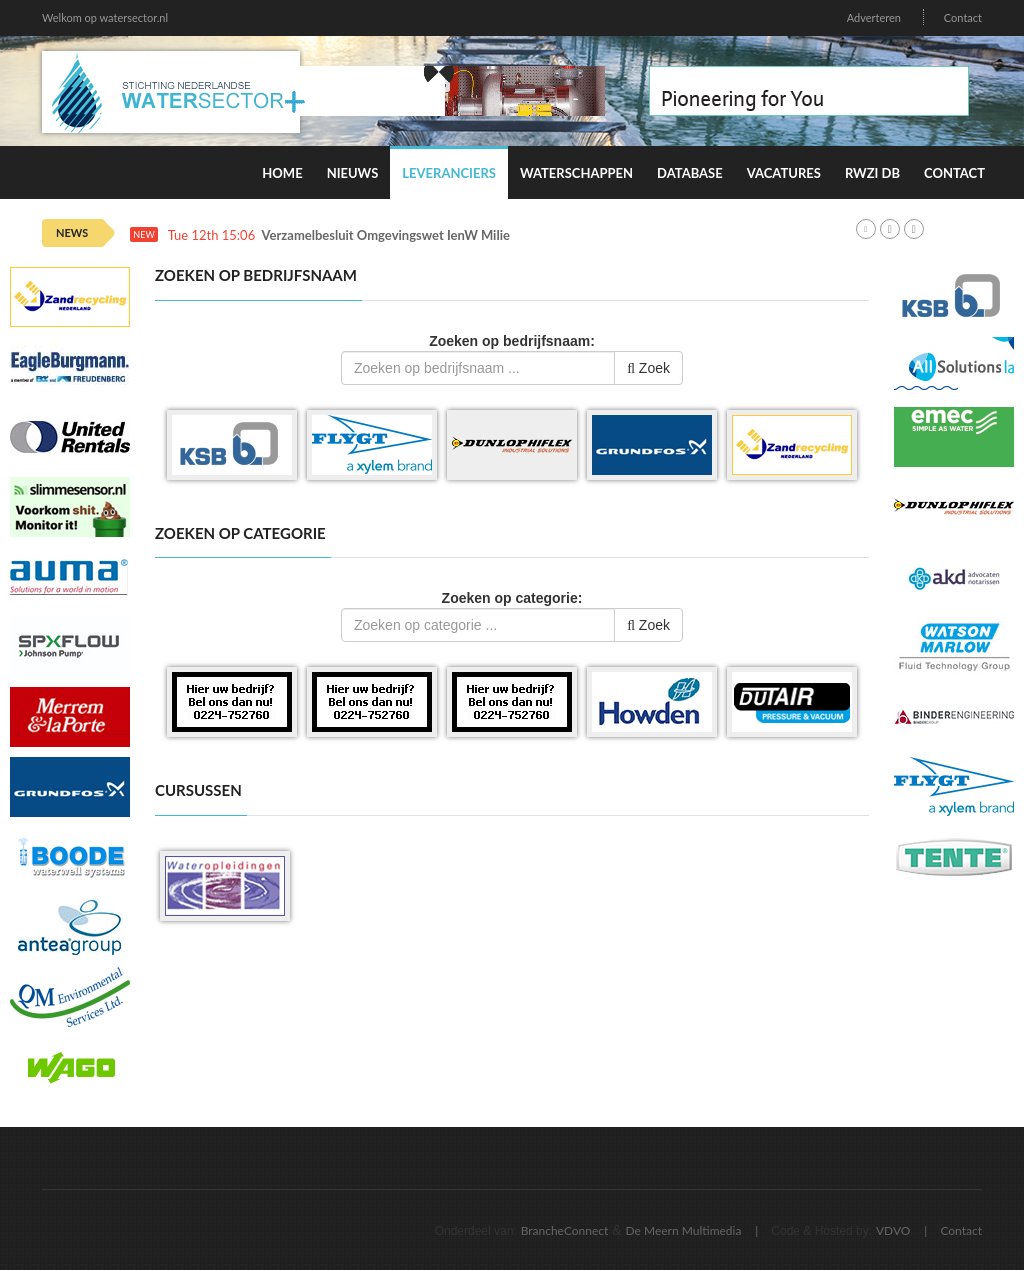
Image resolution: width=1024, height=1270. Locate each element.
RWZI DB (872, 173)
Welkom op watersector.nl (105, 17)
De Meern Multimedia (684, 1230)
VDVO (893, 1230)
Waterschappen (576, 173)
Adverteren (874, 17)
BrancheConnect (565, 1230)
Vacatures (784, 173)
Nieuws (353, 173)
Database (690, 173)
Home (282, 173)
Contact (963, 17)
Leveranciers (449, 173)
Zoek (648, 368)
